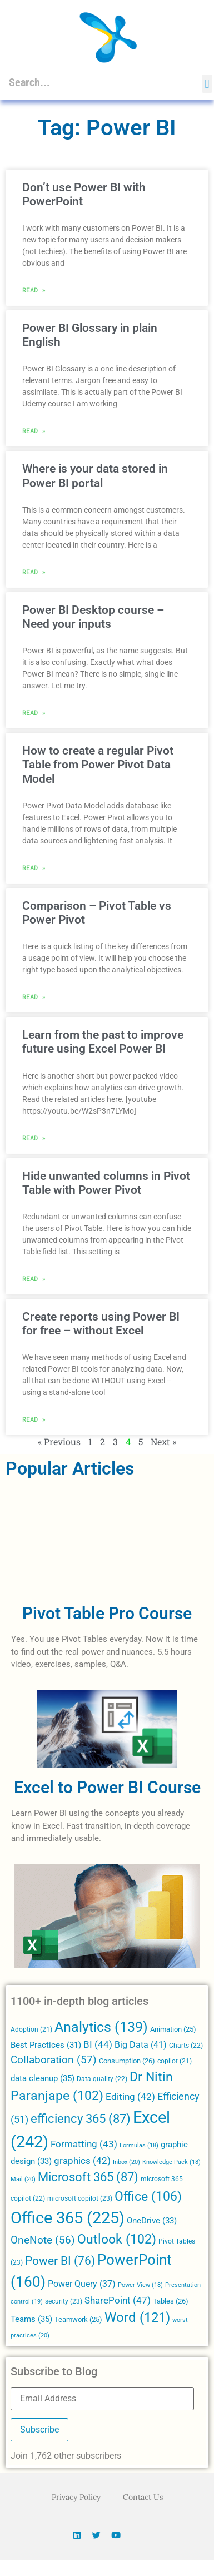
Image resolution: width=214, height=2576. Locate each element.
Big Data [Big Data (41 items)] (141, 2044)
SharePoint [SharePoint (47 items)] (117, 2300)
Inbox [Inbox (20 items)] (126, 2162)
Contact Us (143, 2497)
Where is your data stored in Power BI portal (95, 475)
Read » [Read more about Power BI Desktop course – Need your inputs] (34, 712)
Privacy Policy (76, 2497)
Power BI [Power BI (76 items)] (60, 2260)
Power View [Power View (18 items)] (140, 2285)
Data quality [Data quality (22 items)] (102, 2079)
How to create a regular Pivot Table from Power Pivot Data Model (97, 764)
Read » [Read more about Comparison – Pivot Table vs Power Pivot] (34, 996)
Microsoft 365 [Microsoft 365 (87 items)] (88, 2177)
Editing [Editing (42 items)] (130, 2097)
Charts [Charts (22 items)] (186, 2045)
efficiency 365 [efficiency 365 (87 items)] (81, 2119)
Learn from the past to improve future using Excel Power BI (102, 1041)
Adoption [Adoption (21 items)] (31, 2029)
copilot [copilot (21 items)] (174, 2061)
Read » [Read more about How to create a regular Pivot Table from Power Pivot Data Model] (34, 867)
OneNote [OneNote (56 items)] (43, 2240)
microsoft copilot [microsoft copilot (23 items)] (79, 2198)
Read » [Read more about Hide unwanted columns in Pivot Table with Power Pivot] (34, 1278)
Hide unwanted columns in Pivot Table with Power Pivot (106, 1183)
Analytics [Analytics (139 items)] (101, 2027)
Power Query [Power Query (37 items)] (82, 2284)
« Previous (59, 1441)
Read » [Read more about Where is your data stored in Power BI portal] (34, 571)
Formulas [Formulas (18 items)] (139, 2145)
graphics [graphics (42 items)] (82, 2161)
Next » (163, 1441)
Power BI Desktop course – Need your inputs (93, 617)
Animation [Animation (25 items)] (173, 2029)
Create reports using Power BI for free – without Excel (101, 1323)
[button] (207, 84)
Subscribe (39, 2429)
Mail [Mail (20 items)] (23, 2179)
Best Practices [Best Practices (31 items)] (46, 2045)
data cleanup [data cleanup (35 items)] (42, 2078)
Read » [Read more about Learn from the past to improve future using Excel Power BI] (34, 1137)
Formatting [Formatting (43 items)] (84, 2144)
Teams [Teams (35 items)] (31, 2319)
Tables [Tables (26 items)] (170, 2301)
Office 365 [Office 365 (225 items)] (68, 2217)
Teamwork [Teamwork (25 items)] (78, 2319)
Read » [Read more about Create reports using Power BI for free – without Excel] (34, 1418)
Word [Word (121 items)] (137, 2317)
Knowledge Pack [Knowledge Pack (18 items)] (171, 2162)
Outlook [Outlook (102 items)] (116, 2239)
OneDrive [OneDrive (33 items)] (152, 2221)
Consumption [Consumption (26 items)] (127, 2061)
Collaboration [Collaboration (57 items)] (54, 2060)
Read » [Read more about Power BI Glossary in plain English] (34, 430)
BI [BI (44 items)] (97, 2044)
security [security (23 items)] (63, 2301)
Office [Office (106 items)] (148, 2196)
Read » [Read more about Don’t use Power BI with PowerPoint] (34, 289)
